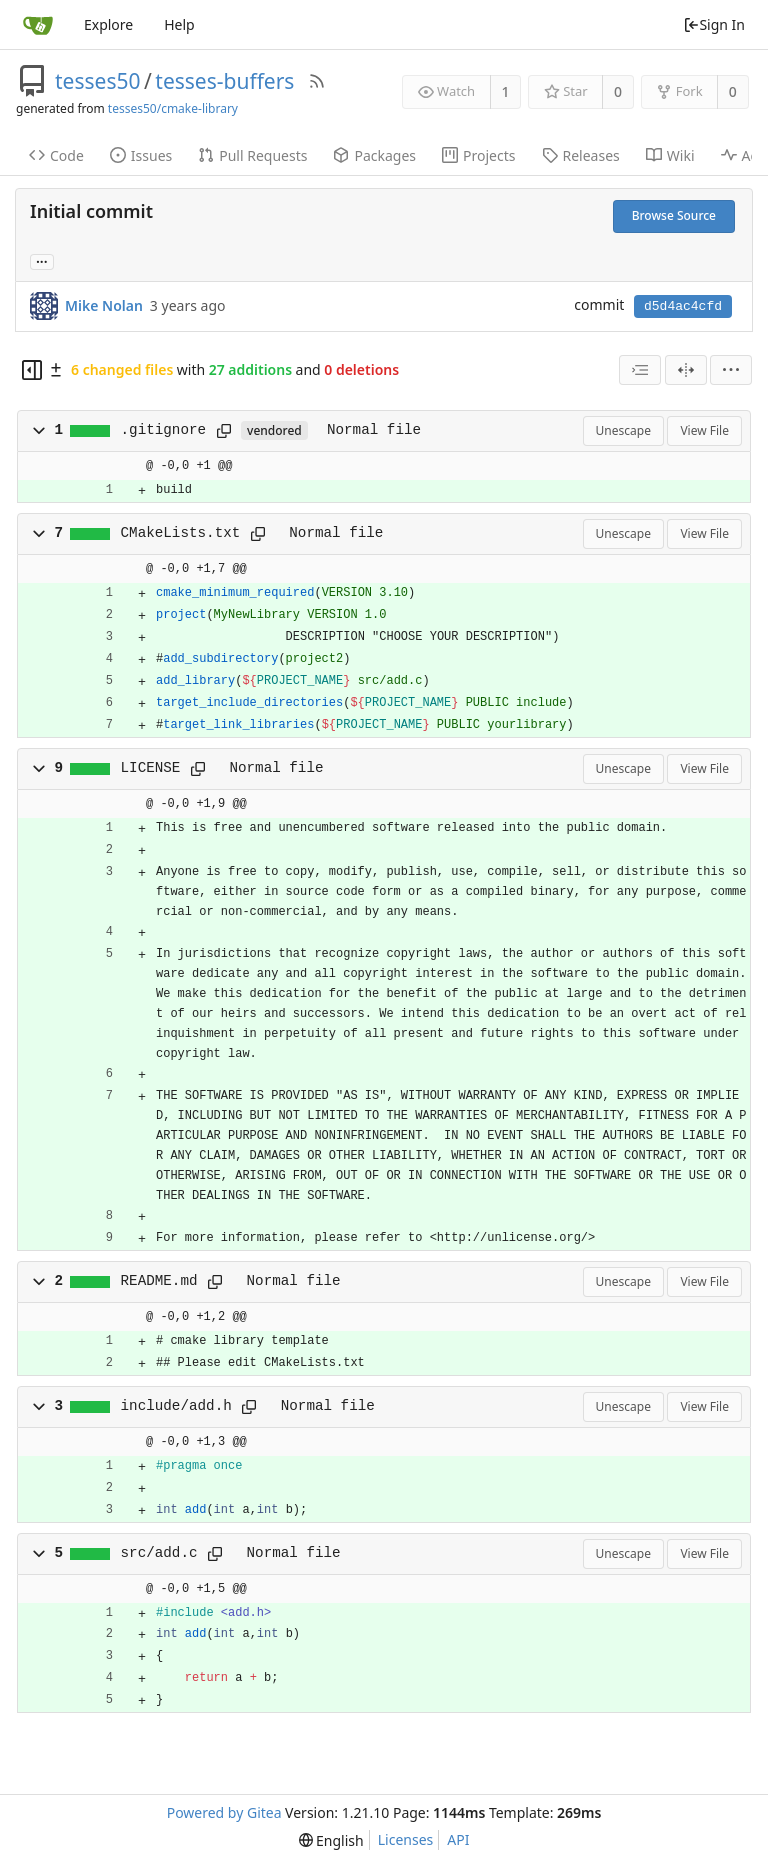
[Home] (38, 25)
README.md (159, 1281)
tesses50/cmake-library (173, 108)
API (458, 1839)
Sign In (714, 24)
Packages (374, 155)
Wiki (670, 155)
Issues (141, 155)
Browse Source (674, 215)
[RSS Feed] (317, 81)
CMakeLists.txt (181, 533)
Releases (581, 155)
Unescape (623, 430)
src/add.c (159, 1553)
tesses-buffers (224, 81)
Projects (478, 155)
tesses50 (97, 81)
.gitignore (164, 430)
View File (704, 430)
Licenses (406, 1839)
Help (179, 24)
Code (56, 155)
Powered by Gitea (224, 1812)
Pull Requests (252, 155)
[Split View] (686, 370)
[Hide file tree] (32, 370)
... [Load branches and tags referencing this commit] (42, 260)
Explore (108, 24)
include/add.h (176, 1406)
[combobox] (640, 370)
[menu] (731, 370)
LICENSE (151, 768)
